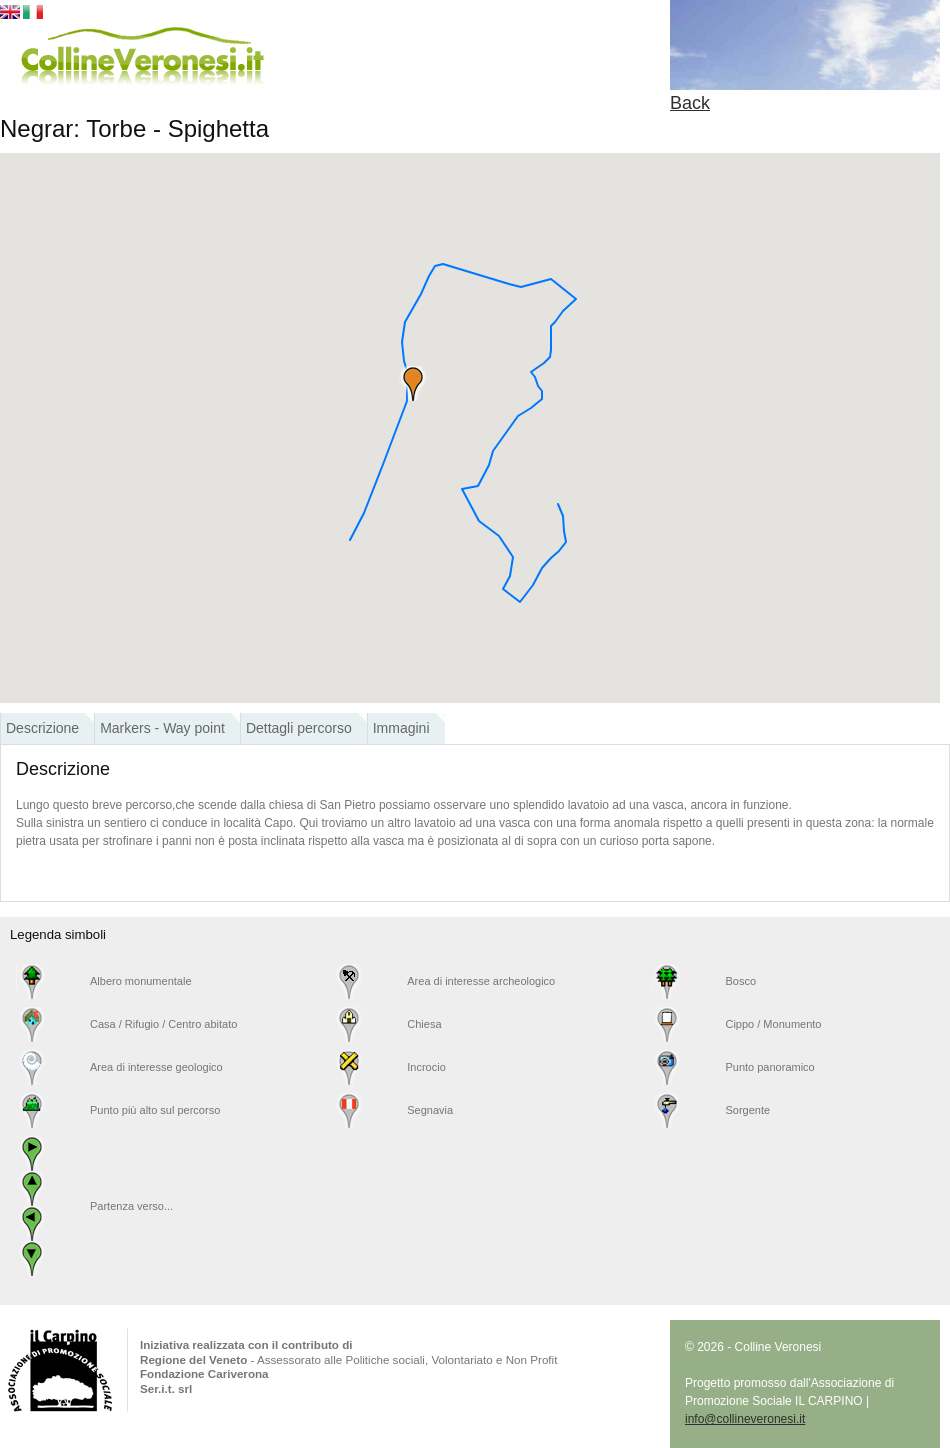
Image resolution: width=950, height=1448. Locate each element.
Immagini (401, 728)
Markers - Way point (162, 728)
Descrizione (42, 728)
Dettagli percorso (299, 728)
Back (690, 103)
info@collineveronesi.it (745, 1419)
